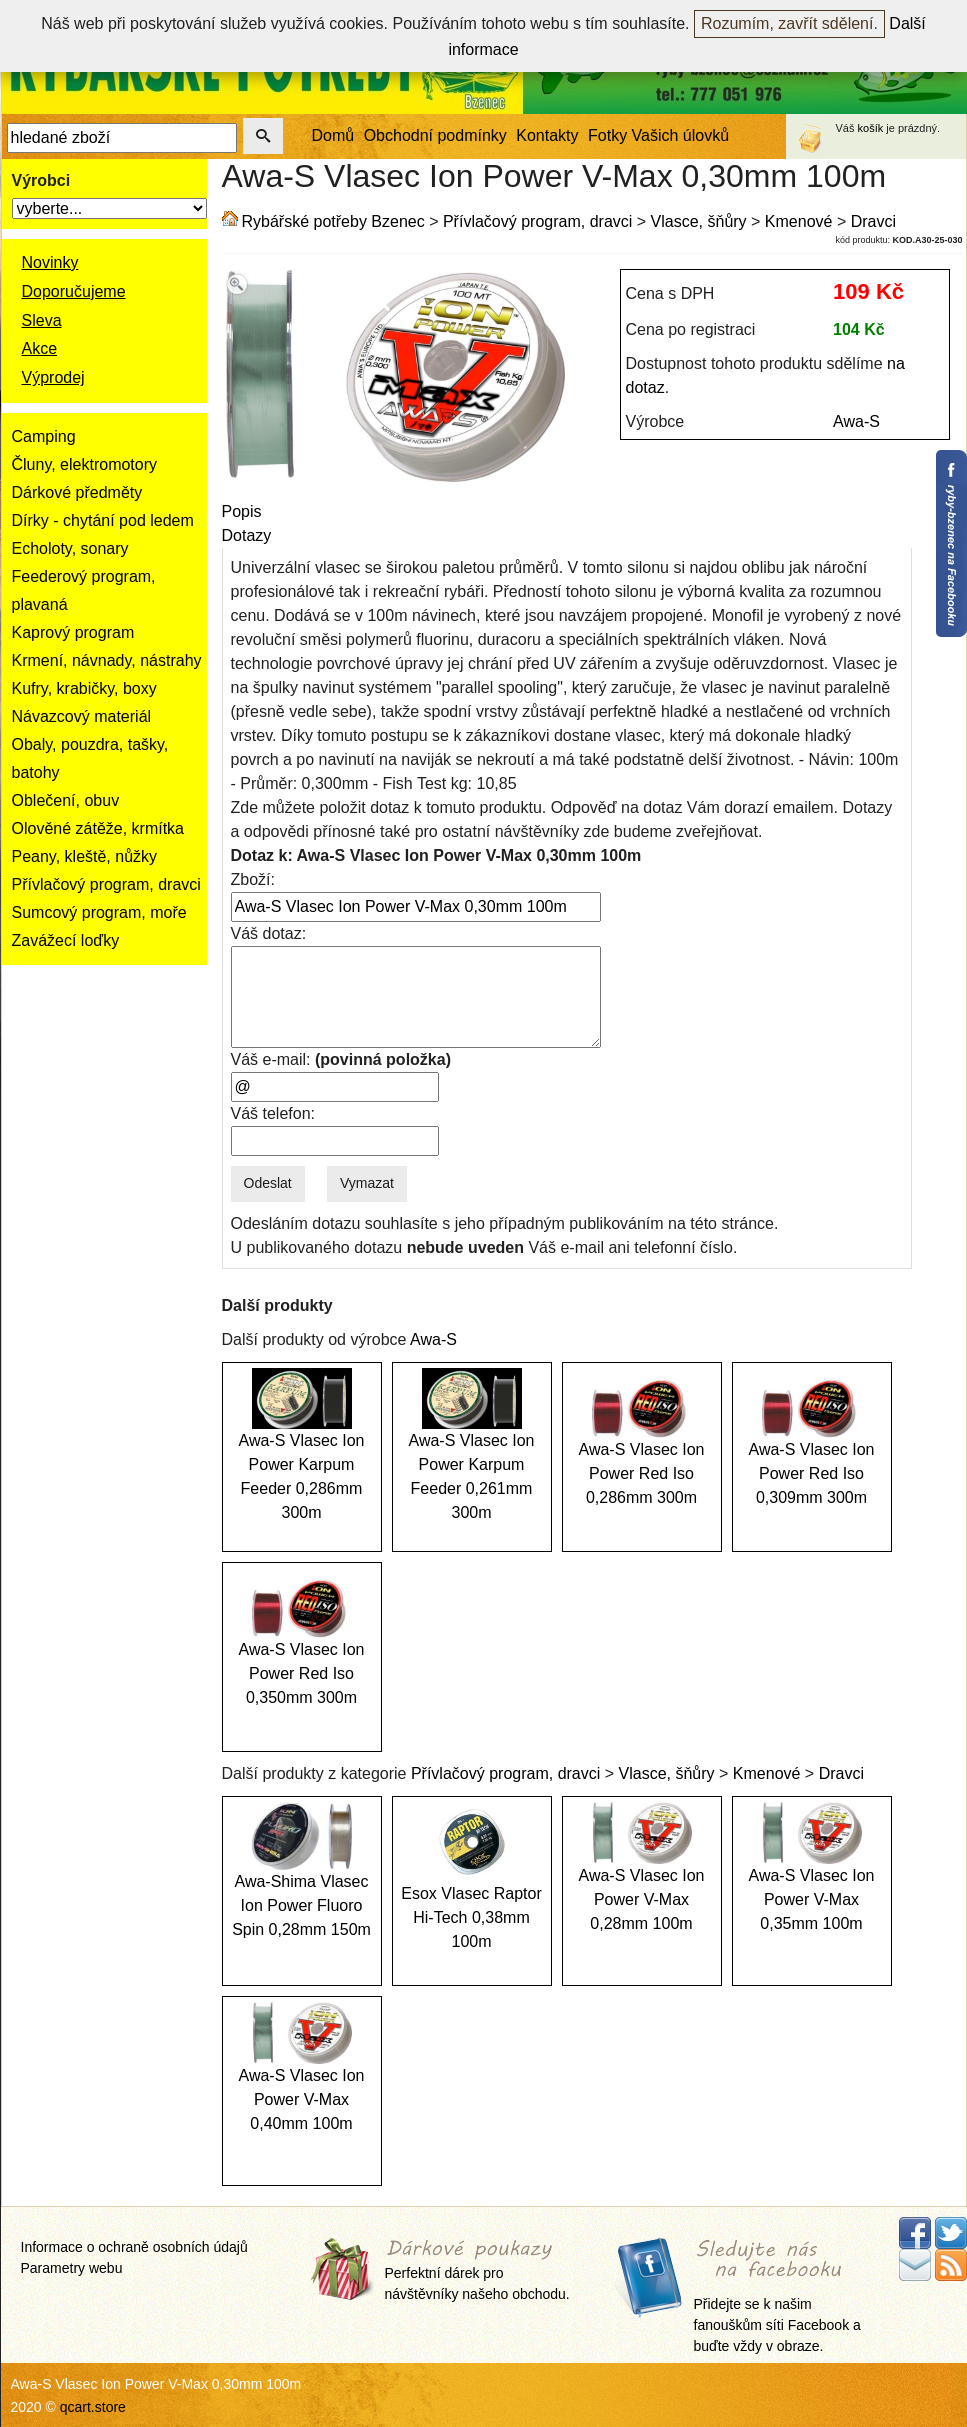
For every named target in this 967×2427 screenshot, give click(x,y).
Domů (333, 135)
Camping (44, 436)
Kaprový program (73, 632)
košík (871, 128)
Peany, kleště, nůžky (85, 856)
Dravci (873, 221)
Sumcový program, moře (99, 912)
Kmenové (799, 221)
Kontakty (547, 135)
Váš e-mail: (341, 1059)
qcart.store (93, 2407)
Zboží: (253, 879)
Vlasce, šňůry (699, 221)
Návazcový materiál (82, 716)
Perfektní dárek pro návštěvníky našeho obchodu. (477, 2270)
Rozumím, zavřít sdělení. (789, 23)
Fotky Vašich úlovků (658, 135)
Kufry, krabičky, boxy (84, 688)
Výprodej (53, 377)
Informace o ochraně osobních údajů (134, 2247)
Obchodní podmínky (435, 135)
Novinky (50, 262)
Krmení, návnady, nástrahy (107, 660)
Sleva (42, 320)
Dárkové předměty (77, 492)
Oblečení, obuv (66, 800)
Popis (242, 511)
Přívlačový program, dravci (106, 884)
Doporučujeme (74, 291)
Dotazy (247, 535)
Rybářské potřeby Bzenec (333, 221)
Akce (40, 348)
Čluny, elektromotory (85, 464)
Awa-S (856, 421)
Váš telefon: (273, 1113)
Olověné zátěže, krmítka (98, 828)
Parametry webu (72, 2268)
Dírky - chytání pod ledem (103, 520)
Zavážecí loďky (66, 940)
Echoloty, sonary (70, 548)
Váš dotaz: (269, 933)
